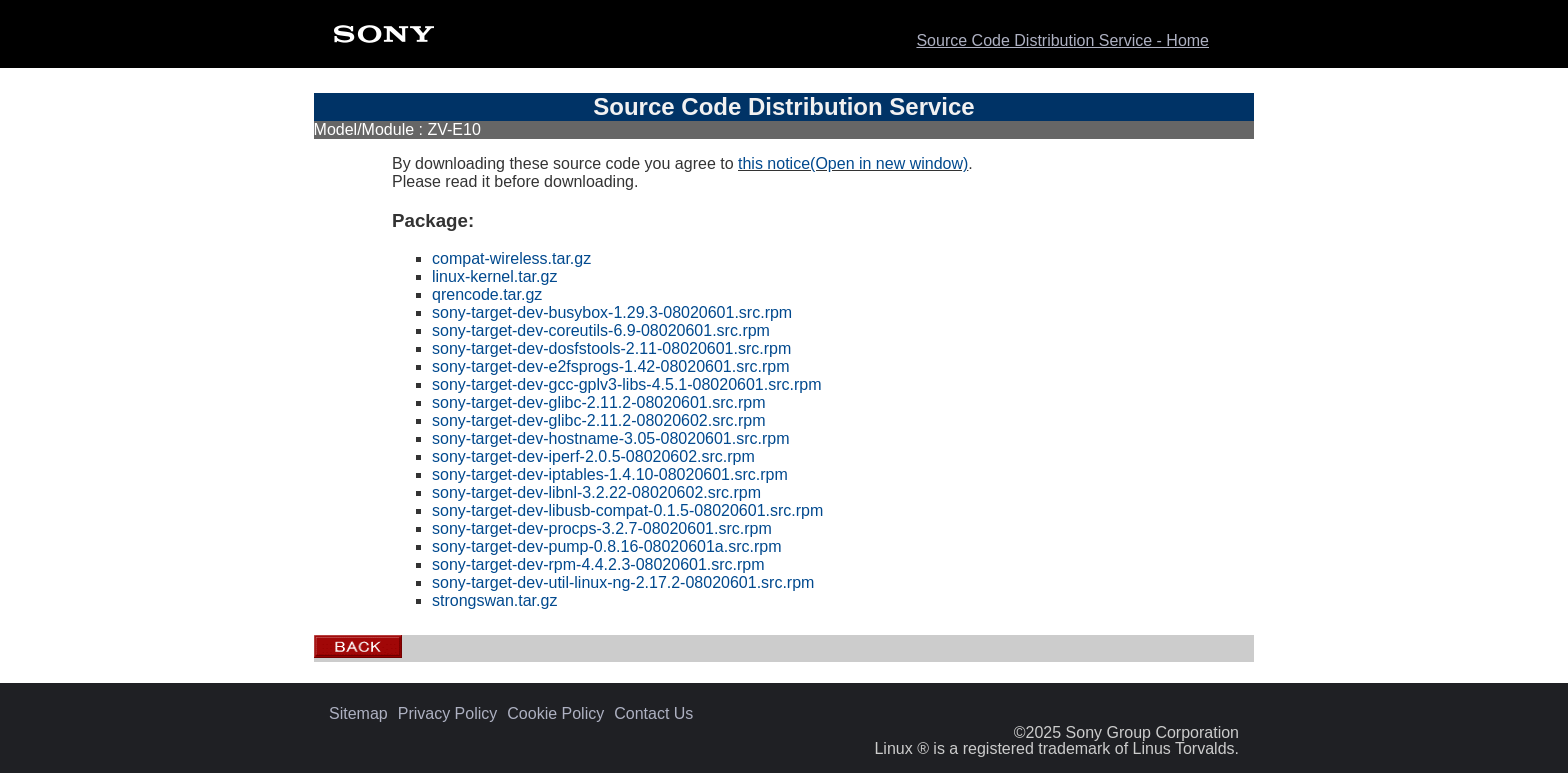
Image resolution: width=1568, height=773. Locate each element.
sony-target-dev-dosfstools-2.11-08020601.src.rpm (611, 348)
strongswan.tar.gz (494, 600)
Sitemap (358, 714)
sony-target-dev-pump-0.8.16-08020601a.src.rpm (607, 546)
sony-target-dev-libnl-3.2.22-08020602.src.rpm (596, 492)
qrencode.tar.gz (487, 294)
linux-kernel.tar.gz (494, 276)
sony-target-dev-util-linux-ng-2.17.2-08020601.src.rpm (623, 582)
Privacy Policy (448, 714)
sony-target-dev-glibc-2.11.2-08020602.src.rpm (599, 420)
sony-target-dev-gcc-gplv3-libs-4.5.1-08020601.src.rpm (627, 384)
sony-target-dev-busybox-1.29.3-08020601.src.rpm (612, 312)
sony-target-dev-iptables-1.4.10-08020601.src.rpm (610, 474)
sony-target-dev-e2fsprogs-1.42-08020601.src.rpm (611, 366)
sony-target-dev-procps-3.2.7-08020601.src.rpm (602, 528)
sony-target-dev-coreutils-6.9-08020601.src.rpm (601, 330)
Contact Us (653, 714)
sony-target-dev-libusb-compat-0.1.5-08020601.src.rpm (627, 510)
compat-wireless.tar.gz (511, 258)
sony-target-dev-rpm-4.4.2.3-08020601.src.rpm (598, 564)
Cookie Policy (555, 714)
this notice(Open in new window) (853, 163)
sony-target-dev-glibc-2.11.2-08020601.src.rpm (599, 402)
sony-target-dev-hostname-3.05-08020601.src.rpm (611, 438)
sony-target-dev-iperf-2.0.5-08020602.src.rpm (593, 456)
